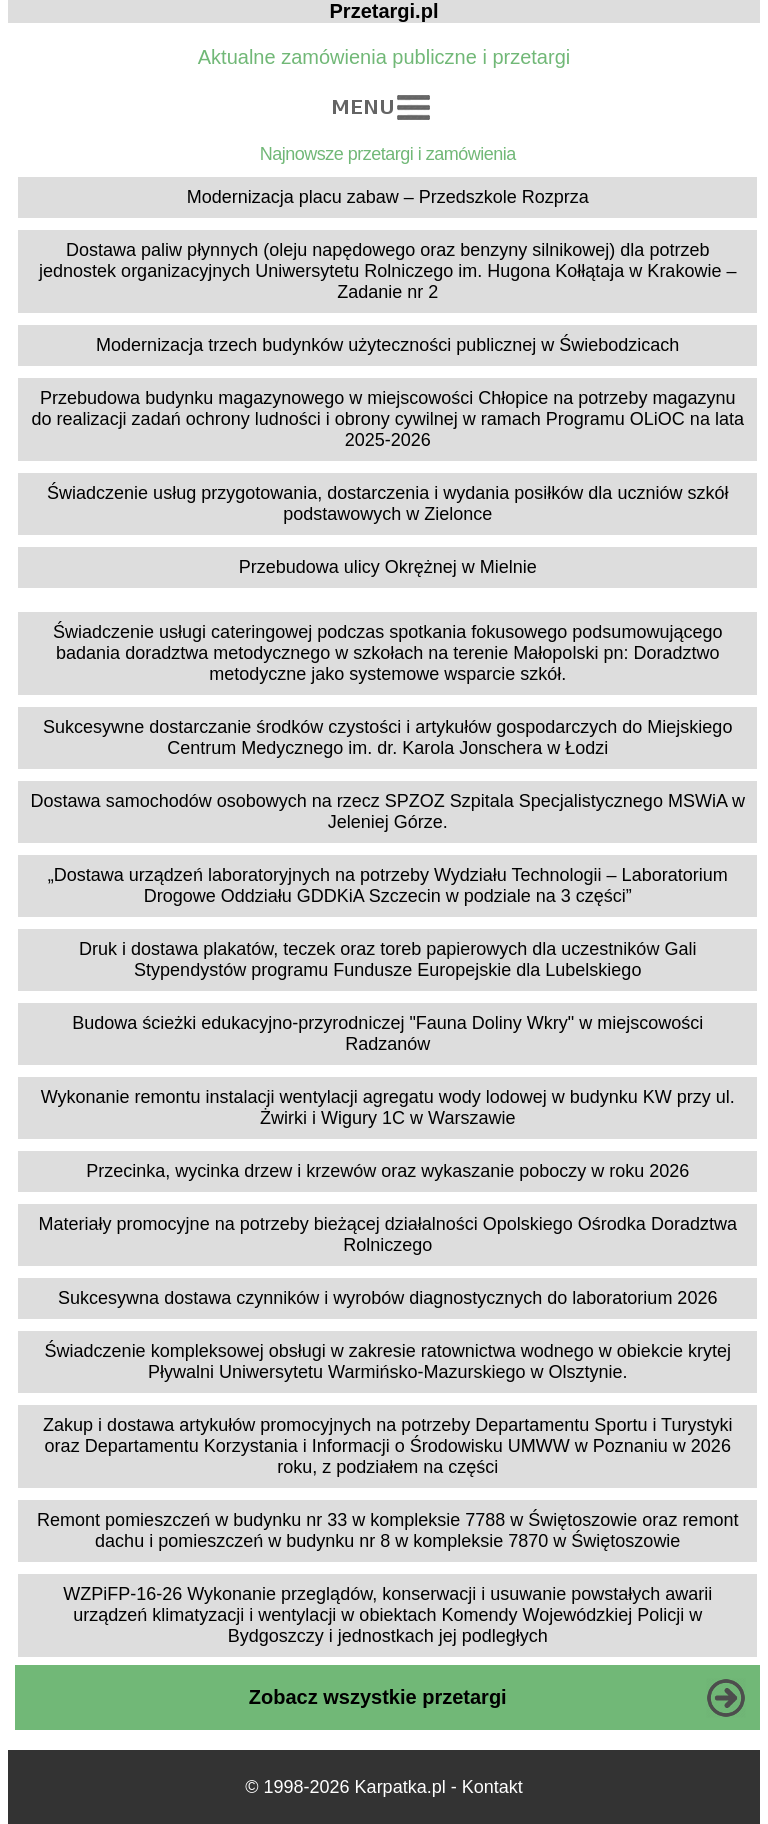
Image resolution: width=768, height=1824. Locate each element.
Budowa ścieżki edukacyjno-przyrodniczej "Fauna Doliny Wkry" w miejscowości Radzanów (387, 1033)
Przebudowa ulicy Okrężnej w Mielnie (388, 567)
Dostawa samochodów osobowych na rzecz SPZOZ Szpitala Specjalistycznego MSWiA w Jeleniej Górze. (388, 811)
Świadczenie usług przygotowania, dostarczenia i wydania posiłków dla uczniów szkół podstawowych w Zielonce (387, 503)
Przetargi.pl (384, 11)
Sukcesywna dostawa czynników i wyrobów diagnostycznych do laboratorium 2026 (387, 1298)
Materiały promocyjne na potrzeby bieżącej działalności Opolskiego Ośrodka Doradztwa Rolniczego (388, 1234)
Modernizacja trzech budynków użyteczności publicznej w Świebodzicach (387, 345)
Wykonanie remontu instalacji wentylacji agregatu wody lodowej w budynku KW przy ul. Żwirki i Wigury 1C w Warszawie (388, 1107)
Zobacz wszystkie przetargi (378, 1697)
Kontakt (492, 1787)
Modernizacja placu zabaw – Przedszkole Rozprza (388, 197)
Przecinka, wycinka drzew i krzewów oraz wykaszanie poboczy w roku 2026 (387, 1171)
